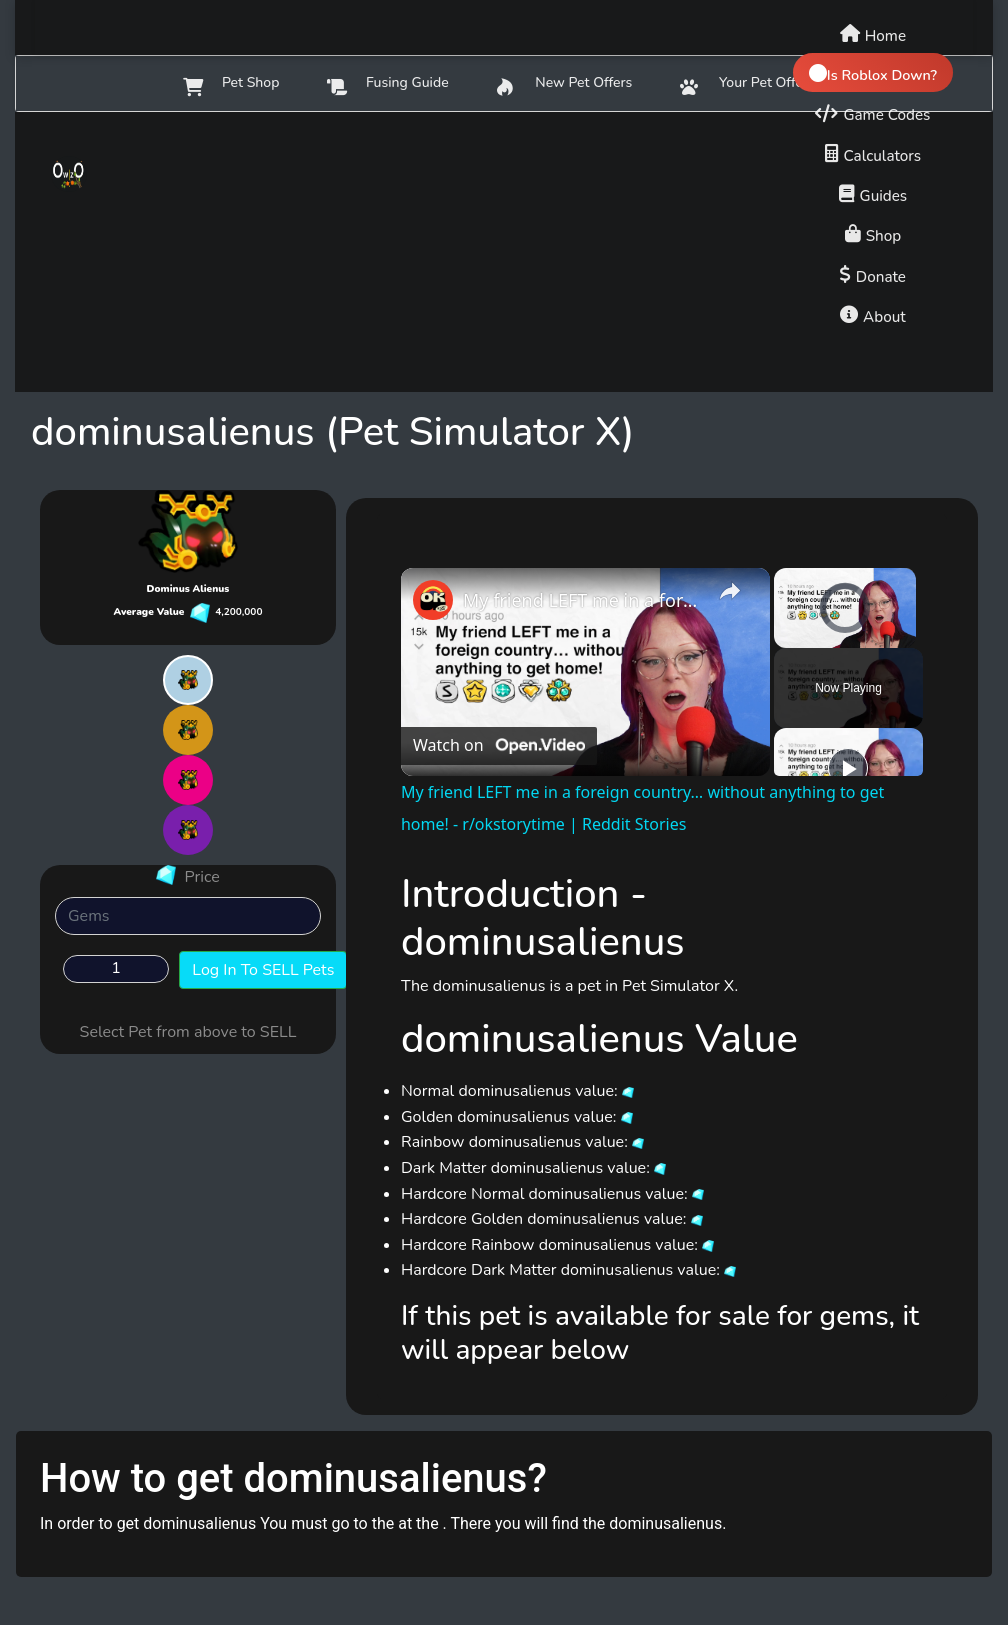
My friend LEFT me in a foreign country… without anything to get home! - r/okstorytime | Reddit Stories (582, 600)
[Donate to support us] (873, 274)
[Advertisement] (504, 252)
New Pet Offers (565, 84)
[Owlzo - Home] (99, 174)
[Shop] (873, 233)
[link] (433, 600)
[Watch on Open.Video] (499, 746)
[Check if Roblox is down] (873, 72)
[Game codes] (872, 112)
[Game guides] (873, 193)
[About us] (873, 314)
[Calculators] (873, 153)
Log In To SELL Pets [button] (263, 970)
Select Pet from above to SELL (188, 1032)
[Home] (873, 33)
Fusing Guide (387, 84)
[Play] (848, 768)
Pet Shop (231, 84)
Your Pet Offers (747, 84)
